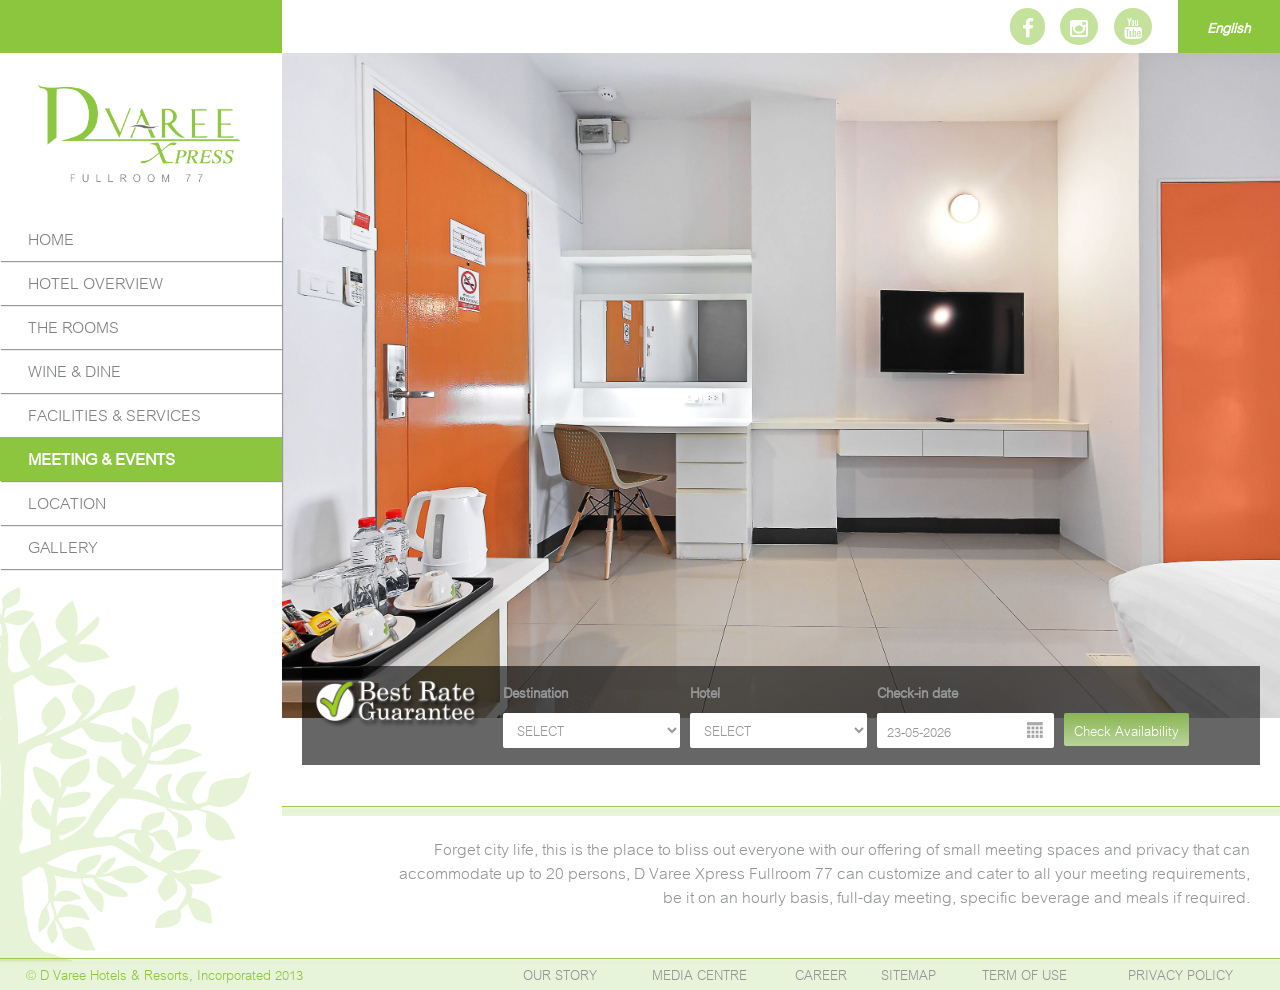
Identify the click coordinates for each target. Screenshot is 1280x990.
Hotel (705, 691)
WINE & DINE (74, 369)
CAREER (821, 973)
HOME (51, 237)
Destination (535, 691)
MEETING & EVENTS (101, 457)
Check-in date (917, 691)
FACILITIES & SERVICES (114, 413)
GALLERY (63, 545)
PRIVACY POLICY (1180, 973)
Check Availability (1126, 729)
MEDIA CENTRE (699, 973)
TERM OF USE (1024, 973)
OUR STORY (560, 973)
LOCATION (67, 501)
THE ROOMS (73, 325)
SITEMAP (908, 973)
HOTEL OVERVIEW (95, 281)
